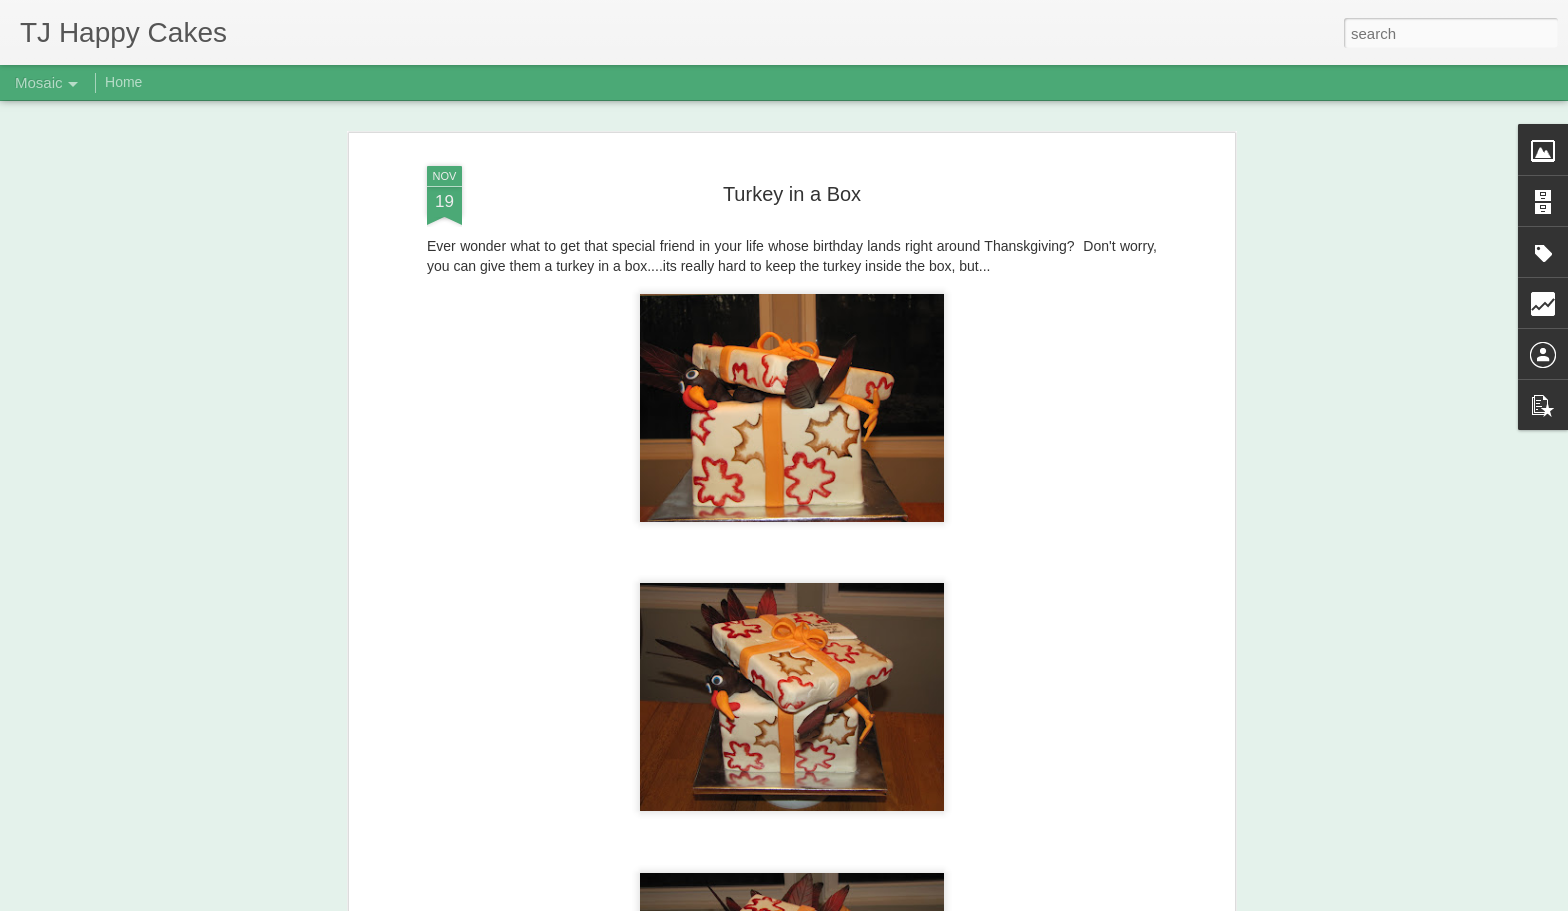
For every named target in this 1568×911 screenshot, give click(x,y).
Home (123, 82)
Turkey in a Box (792, 151)
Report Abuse (905, 900)
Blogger (846, 900)
